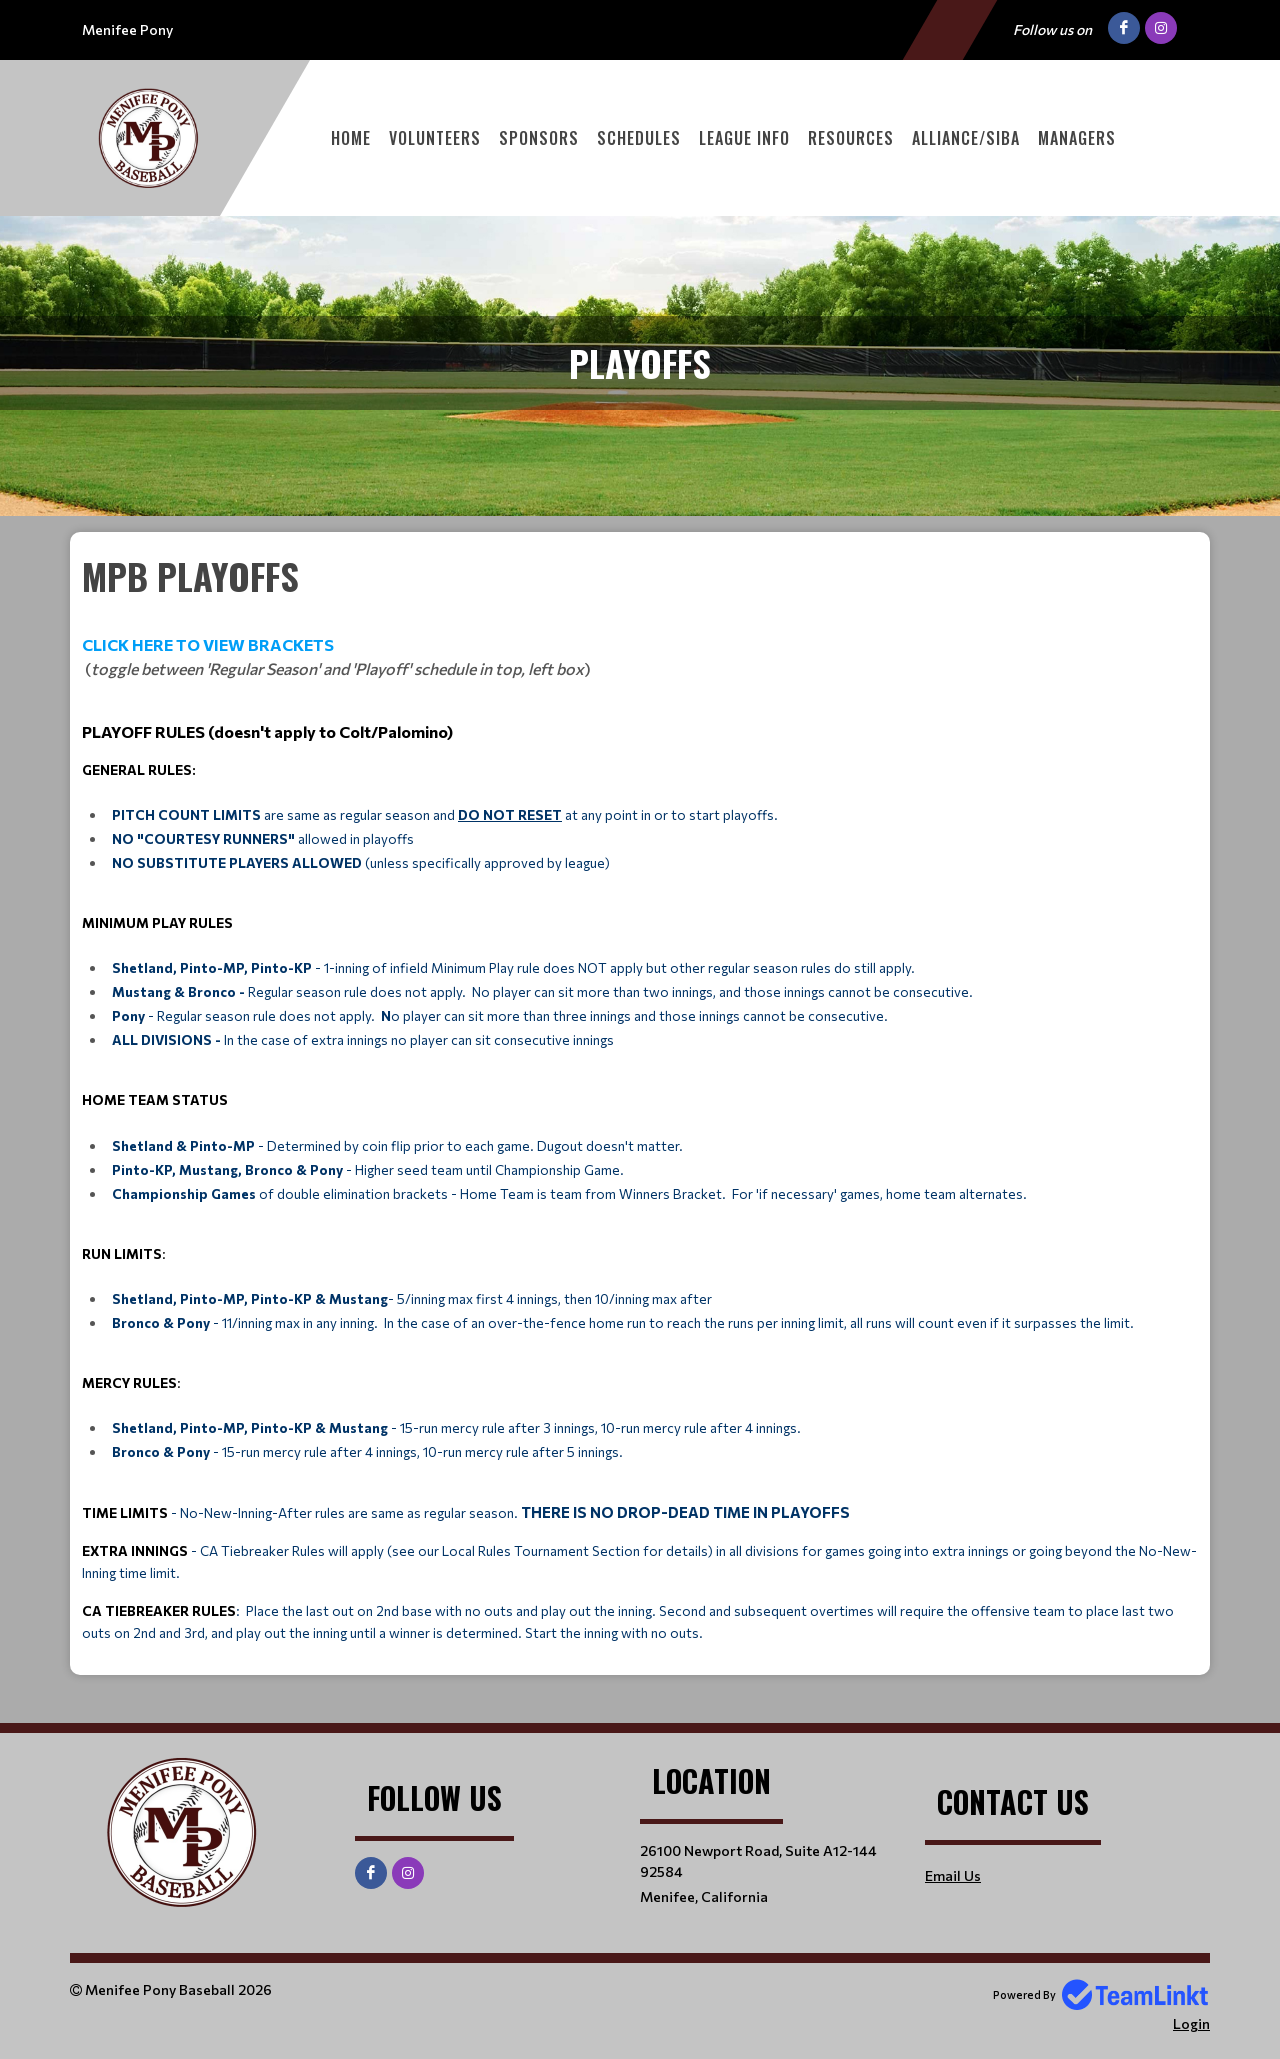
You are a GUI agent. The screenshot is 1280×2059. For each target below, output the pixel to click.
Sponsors (539, 138)
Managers (1077, 138)
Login (1191, 2023)
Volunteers (435, 138)
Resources (851, 138)
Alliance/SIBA (966, 138)
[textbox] (640, 1096)
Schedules (639, 138)
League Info (744, 138)
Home (351, 138)
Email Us (953, 1875)
